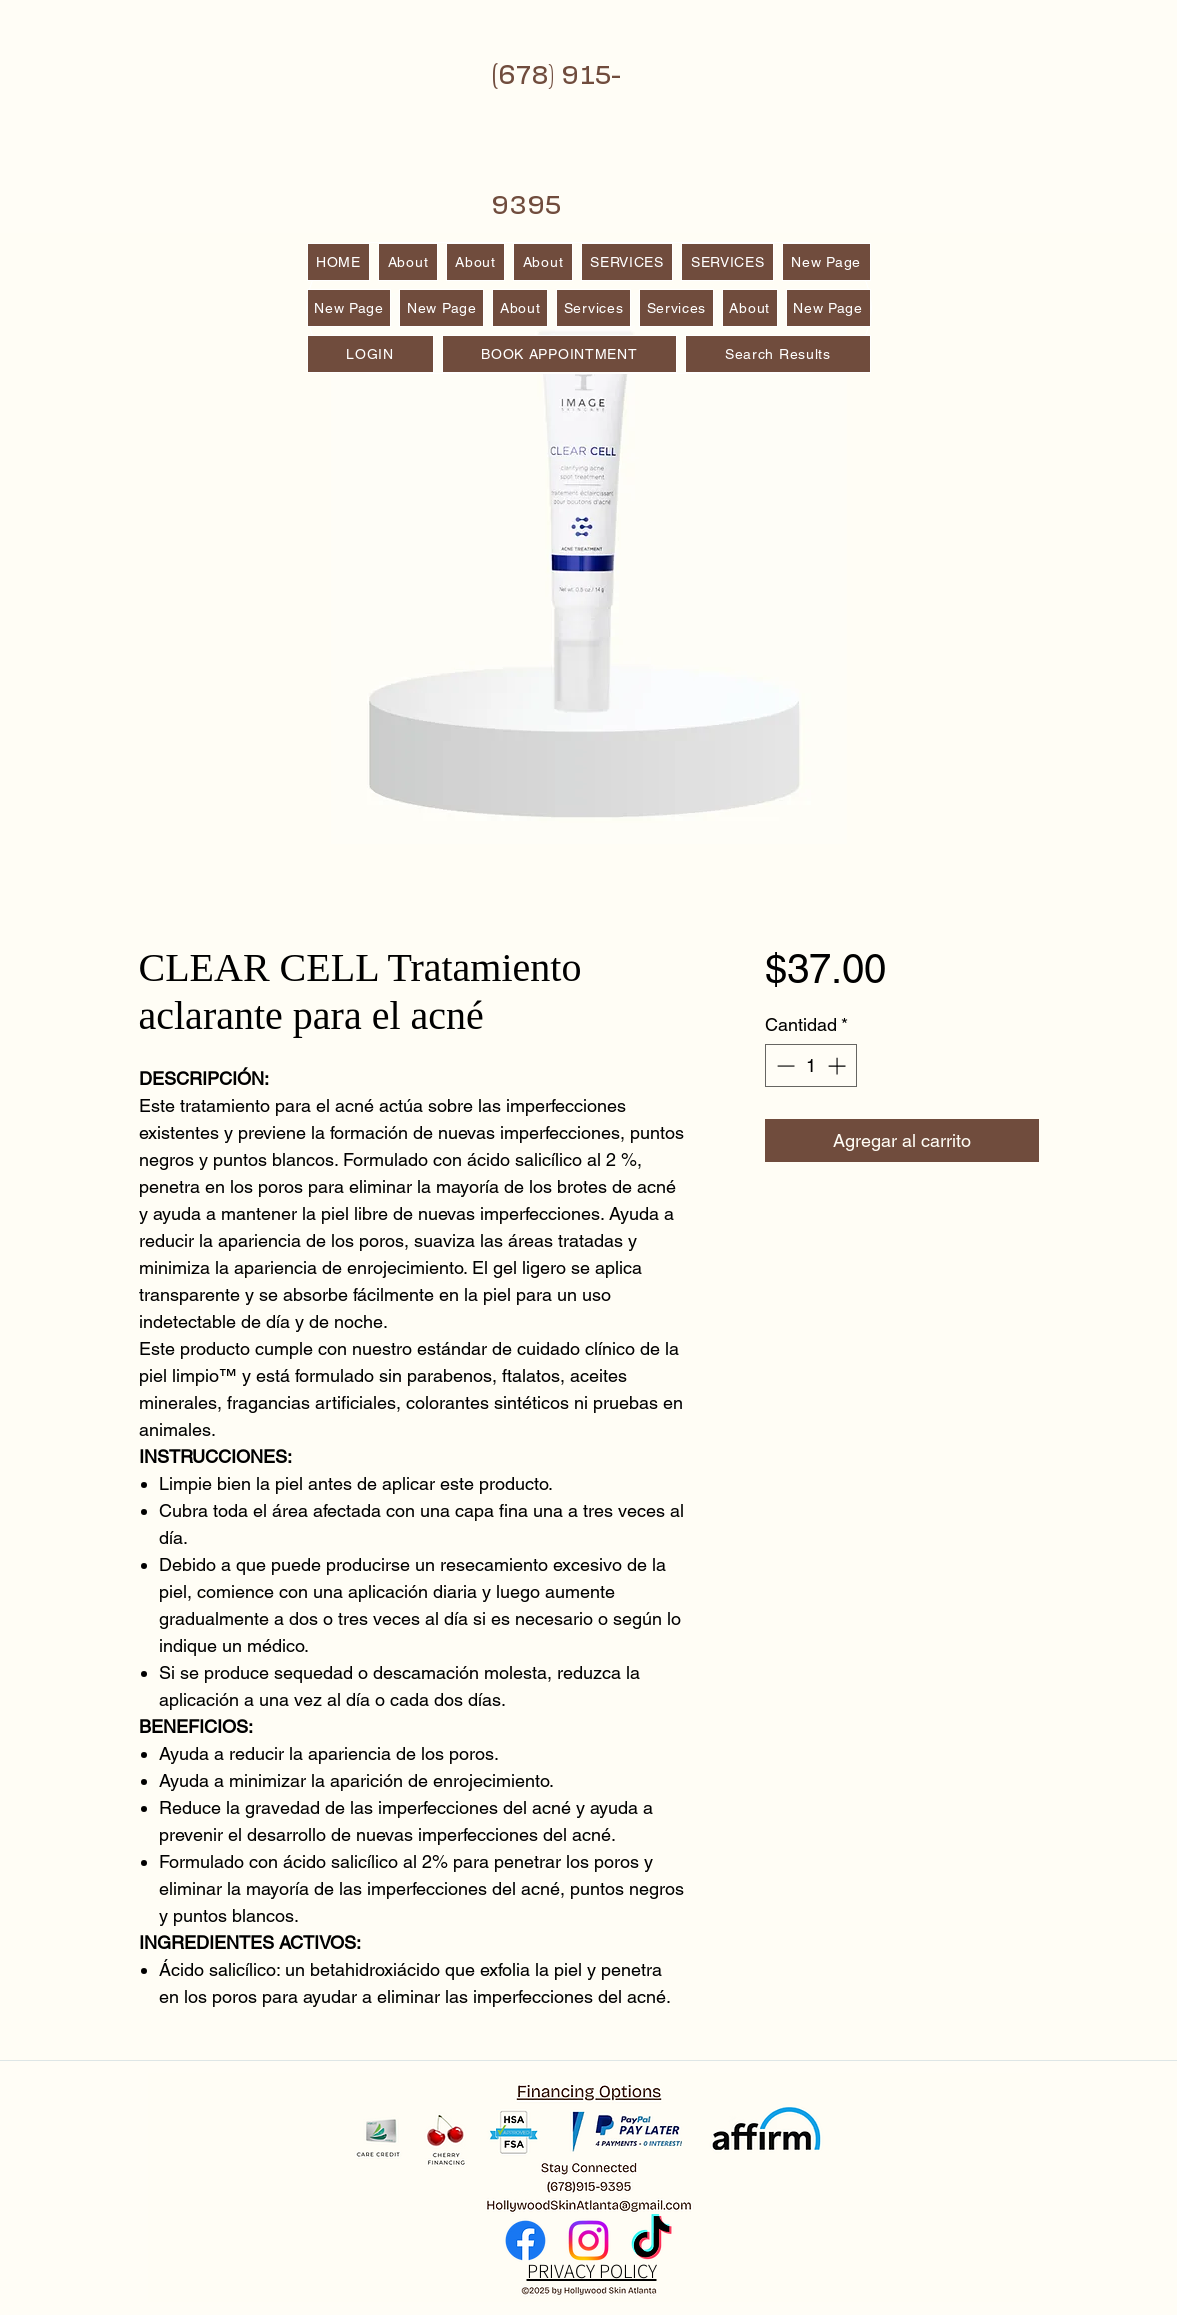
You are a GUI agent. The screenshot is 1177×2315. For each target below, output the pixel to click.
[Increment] (838, 1065)
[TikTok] (651, 2240)
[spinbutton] (811, 1065)
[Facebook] (525, 2240)
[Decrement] (783, 1065)
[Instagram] (588, 2240)
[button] (727, 262)
